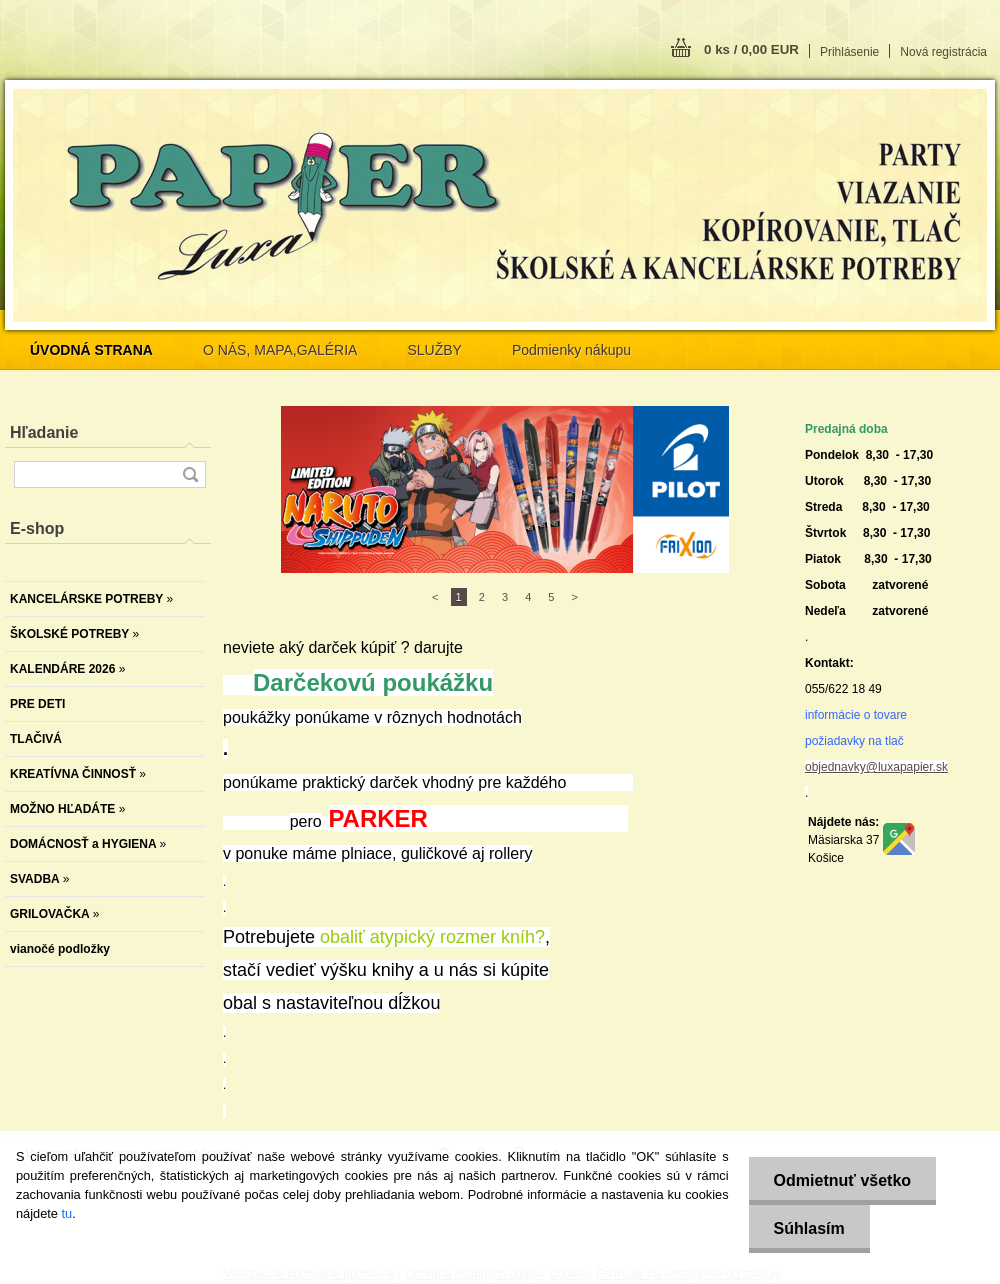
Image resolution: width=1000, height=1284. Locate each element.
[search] (190, 474)
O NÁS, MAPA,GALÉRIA (280, 350)
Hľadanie (44, 432)
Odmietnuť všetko (842, 1180)
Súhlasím (809, 1228)
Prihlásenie (849, 52)
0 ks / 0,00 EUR (751, 49)
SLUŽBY (434, 350)
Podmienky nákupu (571, 350)
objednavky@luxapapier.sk (876, 767)
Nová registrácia (943, 52)
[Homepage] (91, 350)
